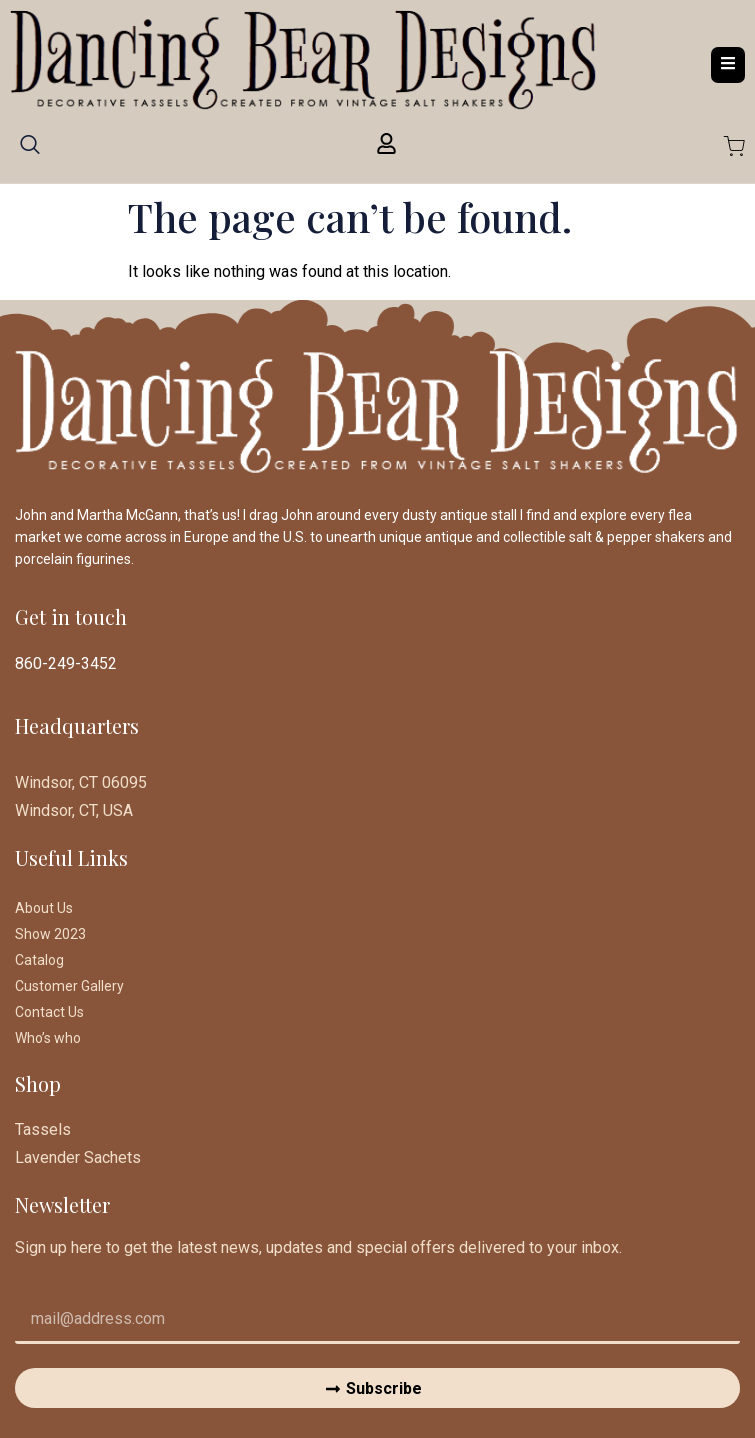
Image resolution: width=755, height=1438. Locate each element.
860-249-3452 (66, 663)
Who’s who (48, 1038)
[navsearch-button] (30, 151)
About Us (44, 908)
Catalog (39, 960)
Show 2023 (50, 934)
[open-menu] (728, 64)
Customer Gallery (69, 986)
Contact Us (49, 1012)
